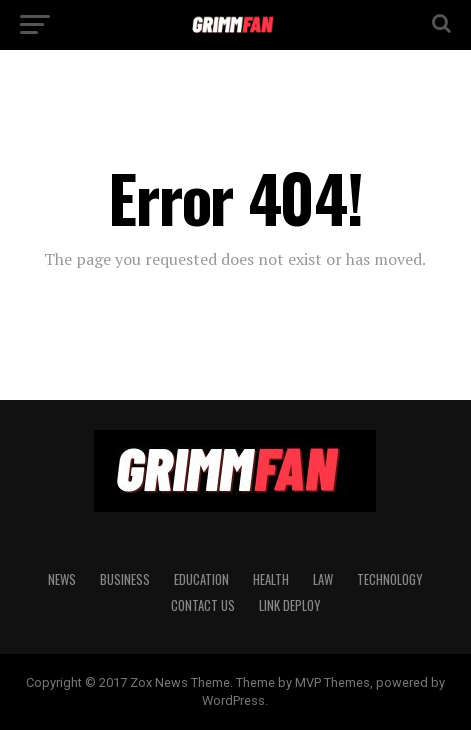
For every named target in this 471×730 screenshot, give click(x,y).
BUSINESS (125, 579)
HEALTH (271, 579)
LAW (323, 579)
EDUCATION (201, 579)
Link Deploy (289, 605)
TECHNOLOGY (389, 579)
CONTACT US (203, 605)
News (62, 579)
